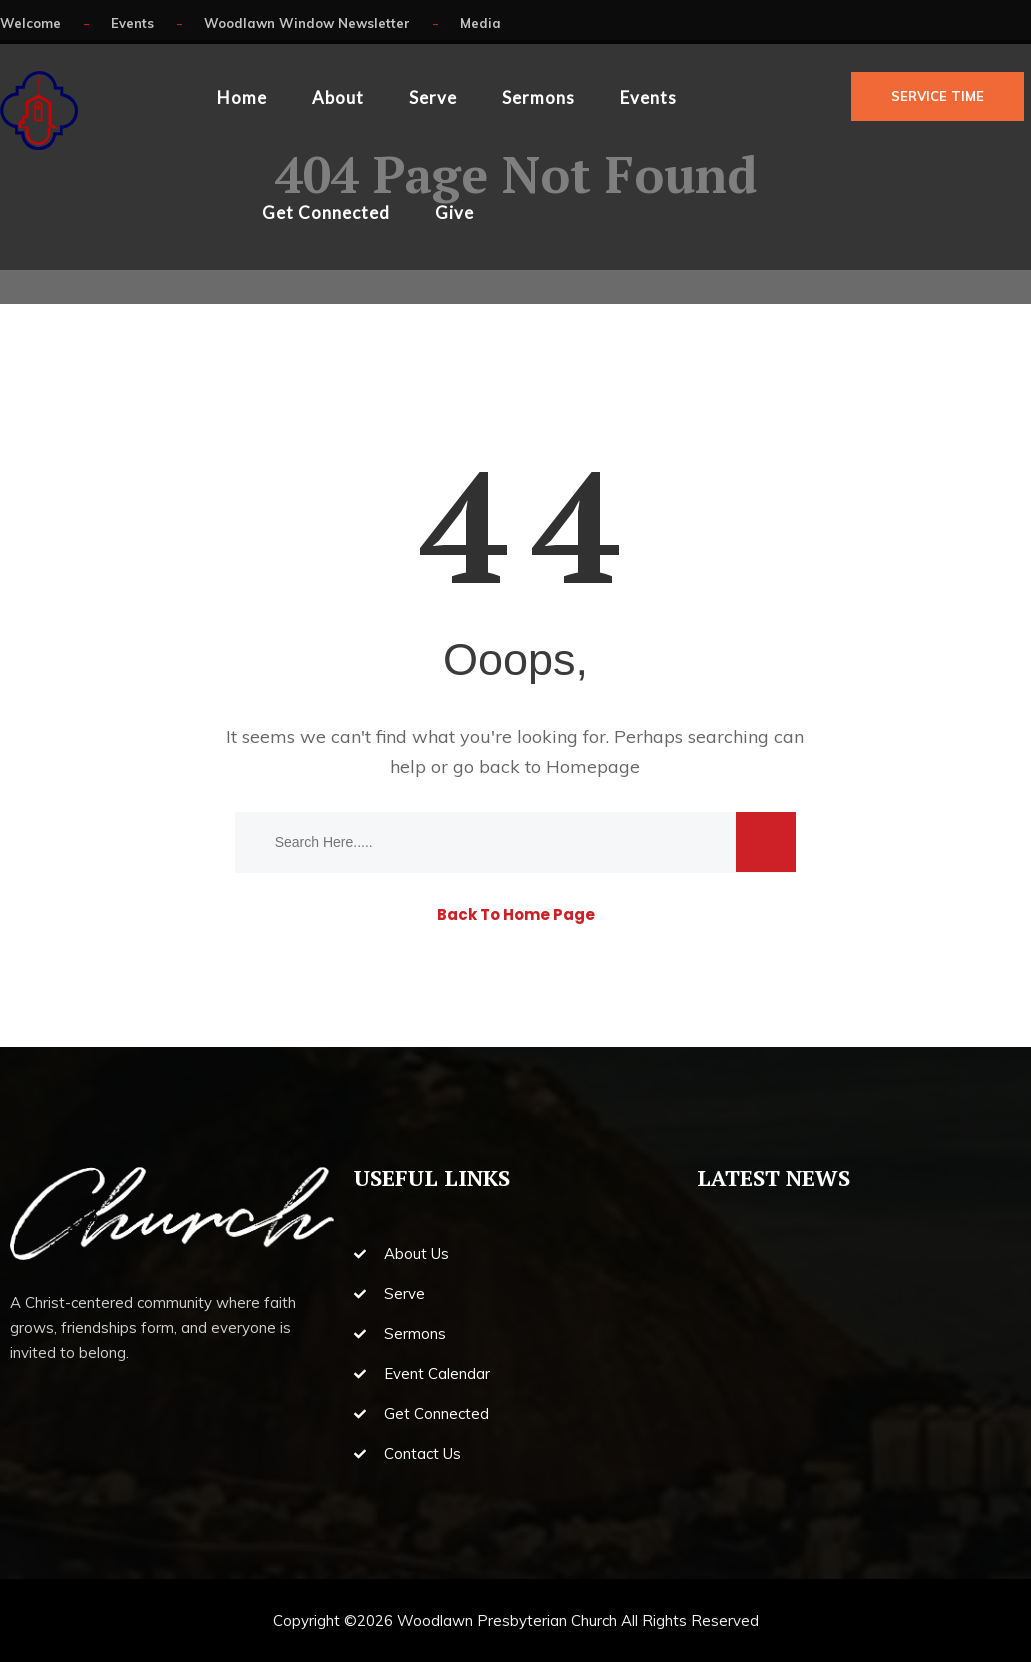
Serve (433, 97)
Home (242, 97)
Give (454, 212)
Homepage (593, 766)
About (338, 97)
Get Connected (326, 212)
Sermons (538, 97)
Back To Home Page (516, 914)
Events (648, 97)
